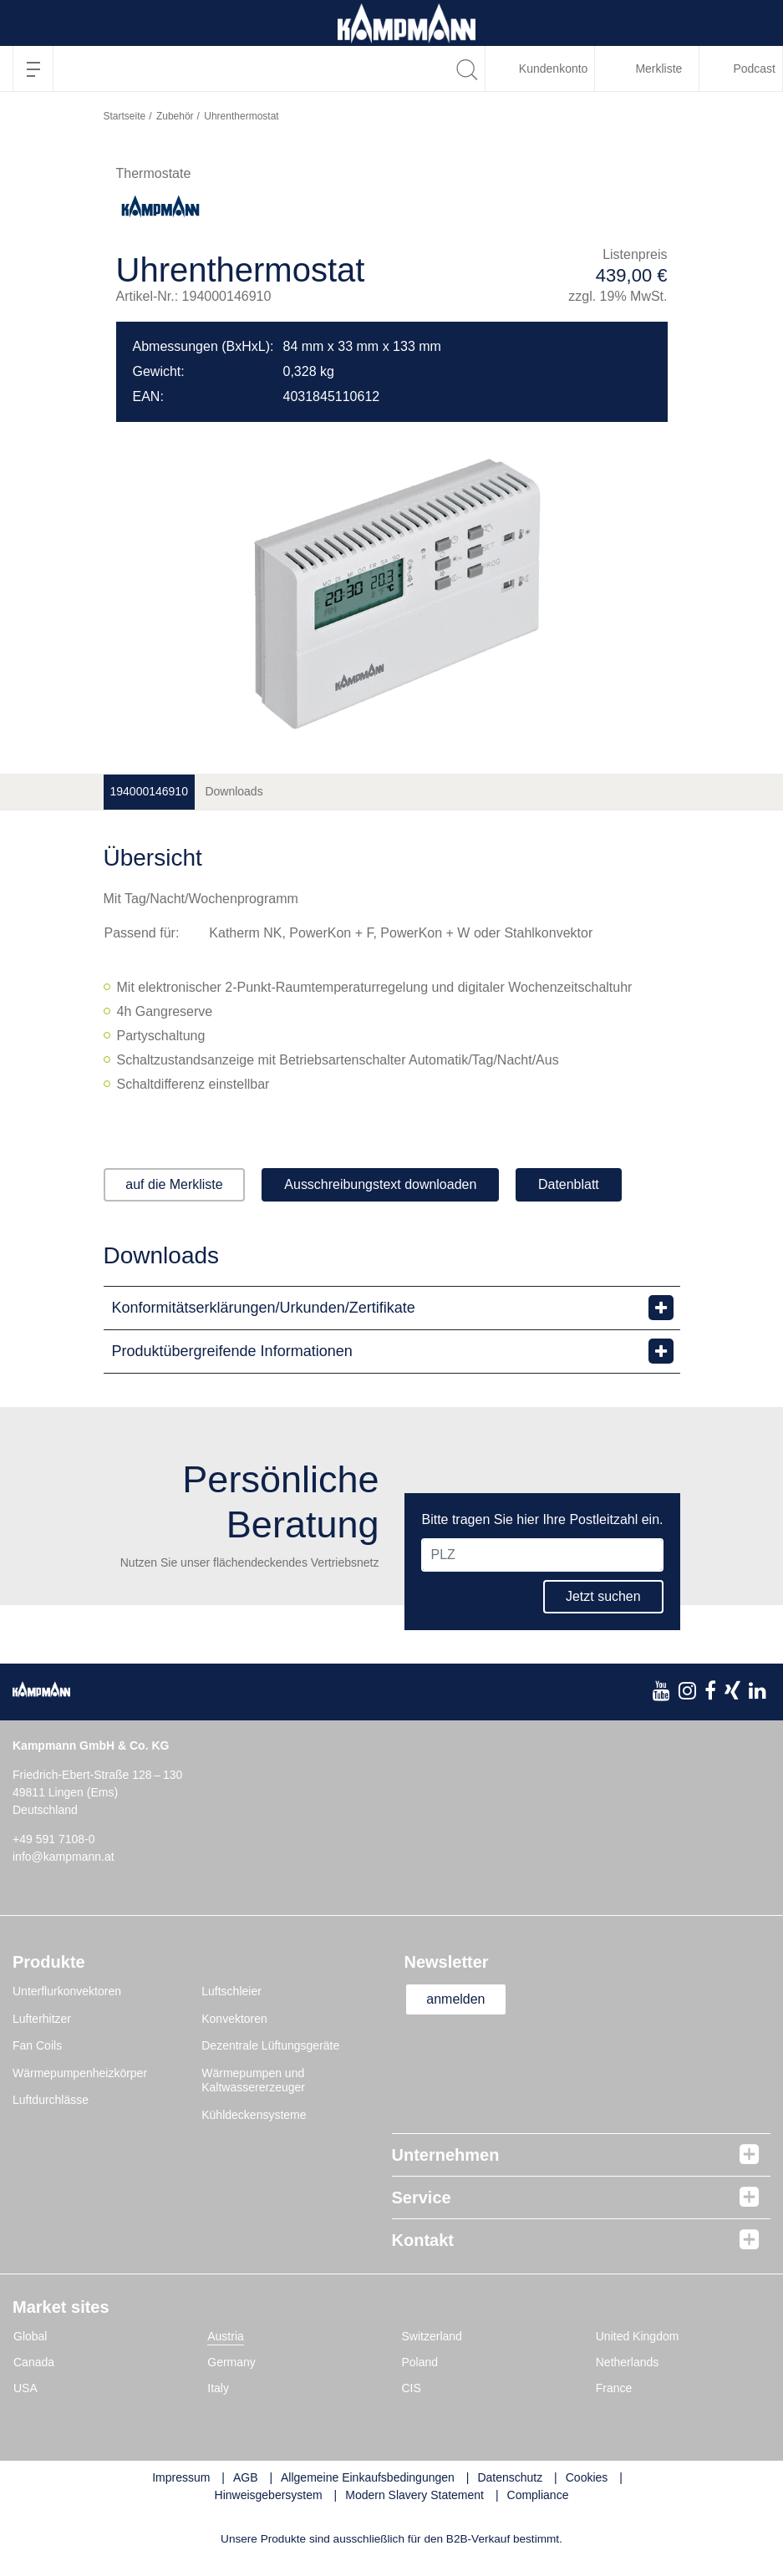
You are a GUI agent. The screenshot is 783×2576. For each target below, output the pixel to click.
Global (30, 2336)
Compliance (538, 2495)
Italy (218, 2388)
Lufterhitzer (42, 2018)
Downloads (233, 791)
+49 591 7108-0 (53, 1839)
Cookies (587, 2477)
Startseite (125, 116)
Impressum (181, 2477)
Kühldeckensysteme (253, 2114)
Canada (33, 2362)
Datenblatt (569, 1184)
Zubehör (175, 116)
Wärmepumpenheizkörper (80, 2073)
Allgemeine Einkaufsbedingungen (368, 2477)
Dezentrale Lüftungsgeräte (270, 2045)
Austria (225, 2336)
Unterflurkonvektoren (67, 1991)
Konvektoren (234, 2018)
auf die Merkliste (175, 1184)
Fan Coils (37, 2045)
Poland (420, 2362)
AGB (245, 2477)
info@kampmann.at (63, 1856)
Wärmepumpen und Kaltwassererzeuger (253, 2080)
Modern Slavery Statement (414, 2495)
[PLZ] (542, 1555)
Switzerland (432, 2336)
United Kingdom (637, 2336)
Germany (231, 2362)
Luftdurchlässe (51, 2099)
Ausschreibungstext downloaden (381, 1184)
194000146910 (149, 791)
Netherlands (627, 2362)
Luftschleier (231, 1991)
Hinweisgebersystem (269, 2495)
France (614, 2388)
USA (25, 2388)
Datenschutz (509, 2477)
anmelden (456, 1999)
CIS (411, 2388)
